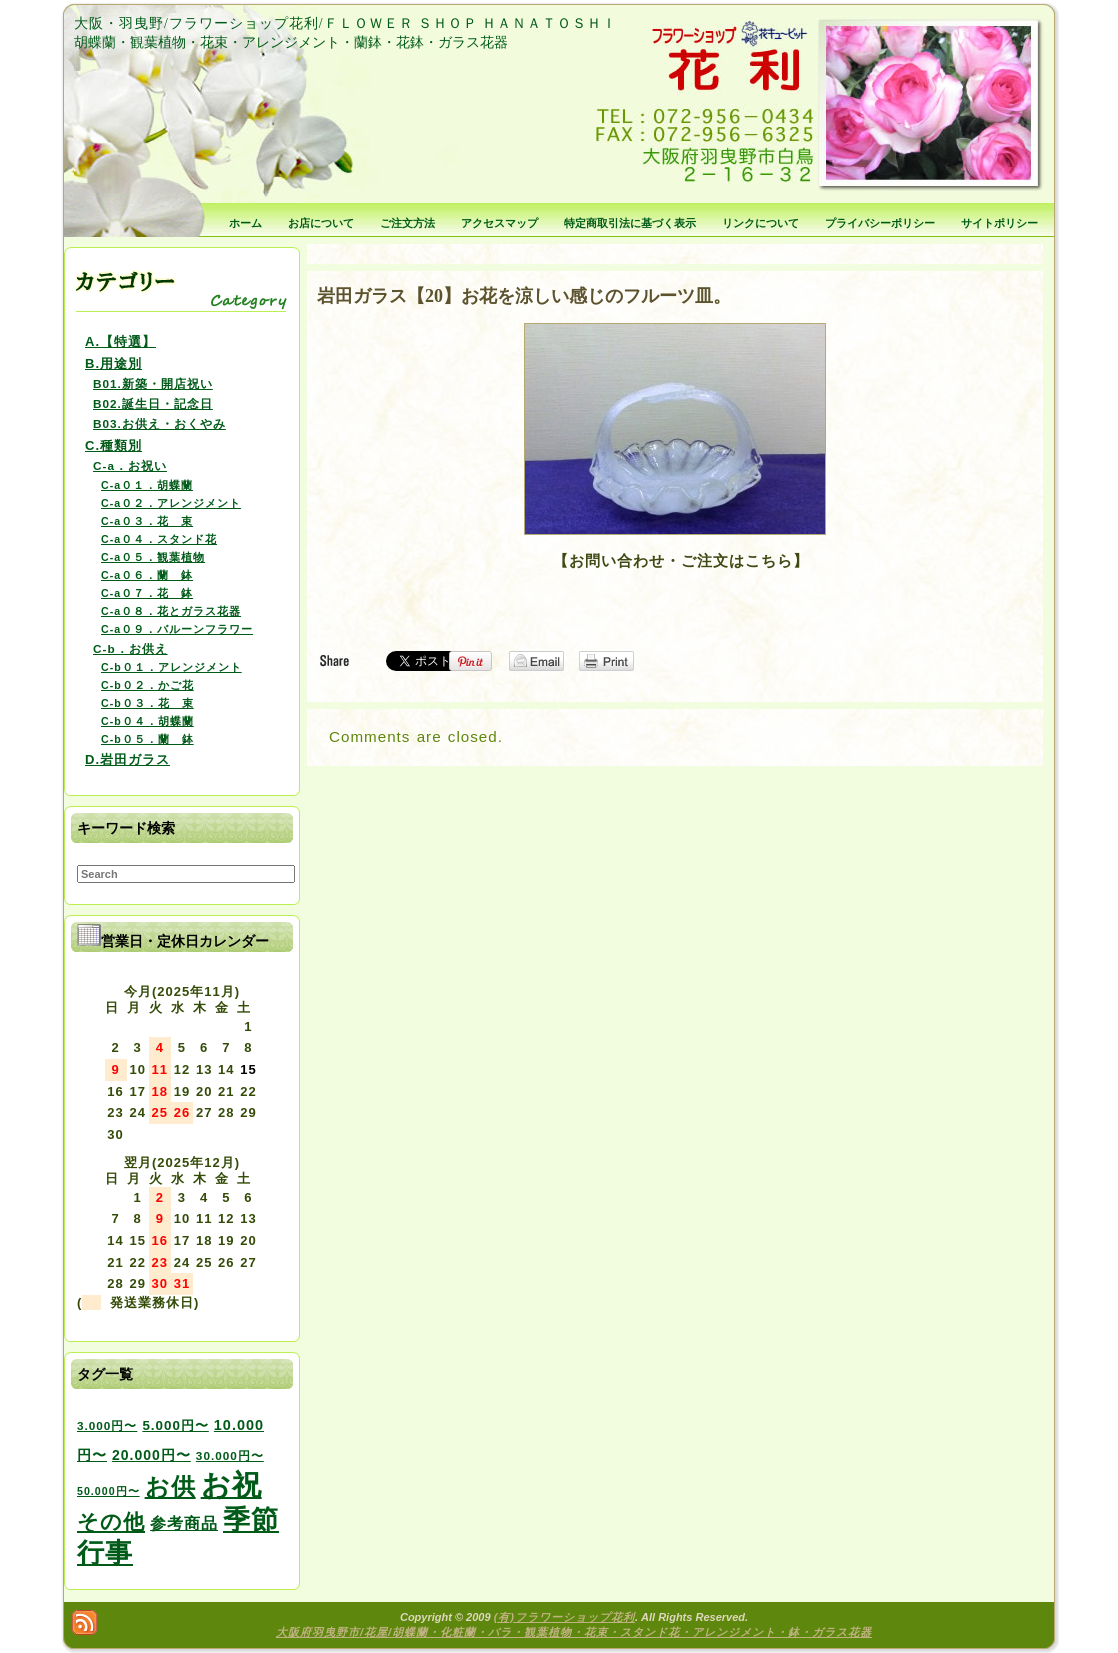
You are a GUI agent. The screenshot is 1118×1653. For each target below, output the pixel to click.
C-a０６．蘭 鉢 (147, 575)
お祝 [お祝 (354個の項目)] (231, 1484)
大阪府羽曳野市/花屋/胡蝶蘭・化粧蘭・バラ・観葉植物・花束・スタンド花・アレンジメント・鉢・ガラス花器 (574, 1632)
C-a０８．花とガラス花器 (171, 611)
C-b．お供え (130, 648)
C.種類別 (113, 445)
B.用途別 (113, 363)
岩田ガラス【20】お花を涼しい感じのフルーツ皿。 (524, 296)
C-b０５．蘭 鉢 (147, 739)
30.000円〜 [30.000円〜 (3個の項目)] (230, 1455)
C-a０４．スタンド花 (159, 539)
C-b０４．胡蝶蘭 (147, 721)
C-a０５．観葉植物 (153, 557)
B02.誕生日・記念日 (153, 403)
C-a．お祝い (130, 465)
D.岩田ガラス (127, 759)
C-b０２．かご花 (147, 685)
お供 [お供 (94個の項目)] (170, 1486)
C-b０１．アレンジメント (171, 667)
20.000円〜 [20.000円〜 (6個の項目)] (151, 1455)
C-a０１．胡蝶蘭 (147, 485)
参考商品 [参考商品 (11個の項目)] (184, 1523)
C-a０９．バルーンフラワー (177, 629)
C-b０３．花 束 (147, 703)
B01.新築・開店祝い (153, 383)
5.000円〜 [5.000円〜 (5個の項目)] (175, 1425)
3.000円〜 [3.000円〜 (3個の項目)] (107, 1425)
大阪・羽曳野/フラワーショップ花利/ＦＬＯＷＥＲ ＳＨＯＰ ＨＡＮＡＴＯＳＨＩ (345, 23)
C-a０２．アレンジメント (171, 503)
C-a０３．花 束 (147, 521)
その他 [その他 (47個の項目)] (111, 1522)
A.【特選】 (120, 341)
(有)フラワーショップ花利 (564, 1617)
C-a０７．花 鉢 (147, 593)
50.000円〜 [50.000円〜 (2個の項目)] (108, 1491)
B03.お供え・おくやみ (159, 423)
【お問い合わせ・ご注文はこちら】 (681, 560)
